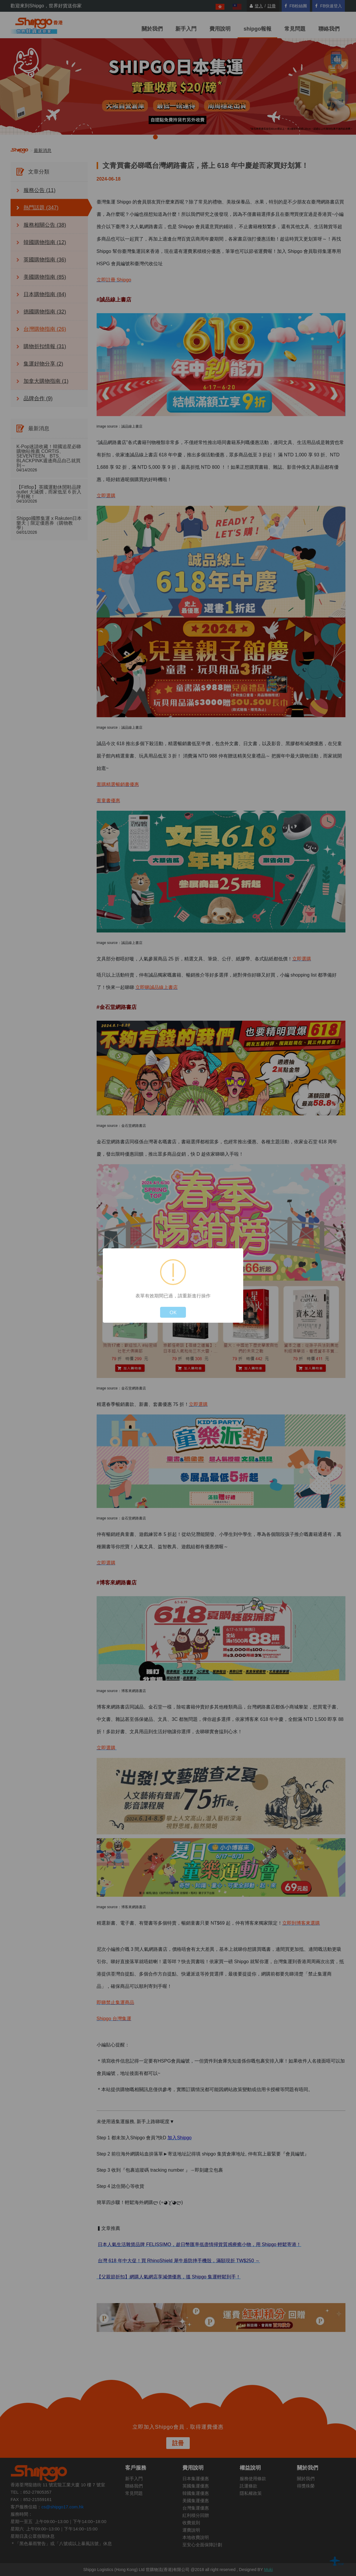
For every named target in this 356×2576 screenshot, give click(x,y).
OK (173, 1312)
